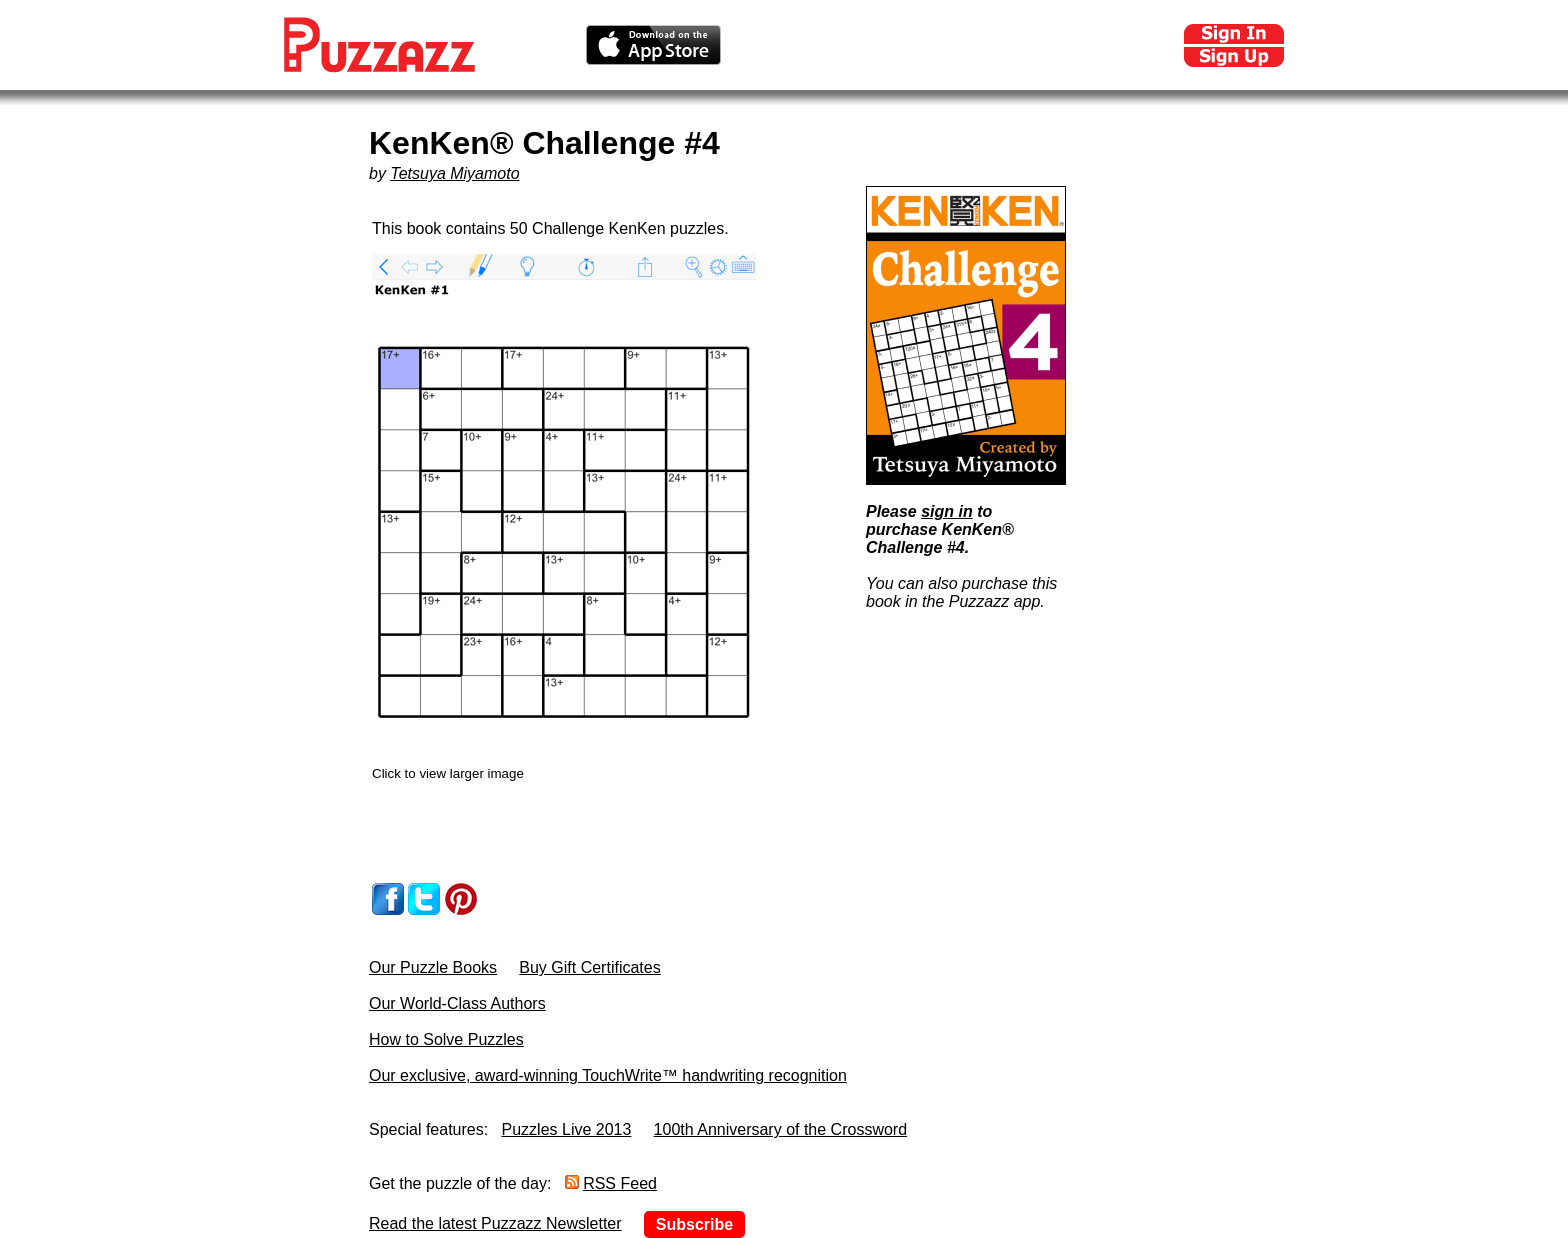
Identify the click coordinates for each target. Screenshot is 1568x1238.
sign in (947, 511)
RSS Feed (620, 1183)
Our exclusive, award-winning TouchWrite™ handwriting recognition (608, 1075)
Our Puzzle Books (433, 967)
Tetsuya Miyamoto (454, 173)
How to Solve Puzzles (446, 1039)
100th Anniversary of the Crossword (780, 1129)
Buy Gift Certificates (589, 967)
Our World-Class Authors (457, 1003)
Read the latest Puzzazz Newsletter (495, 1223)
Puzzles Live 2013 (567, 1129)
